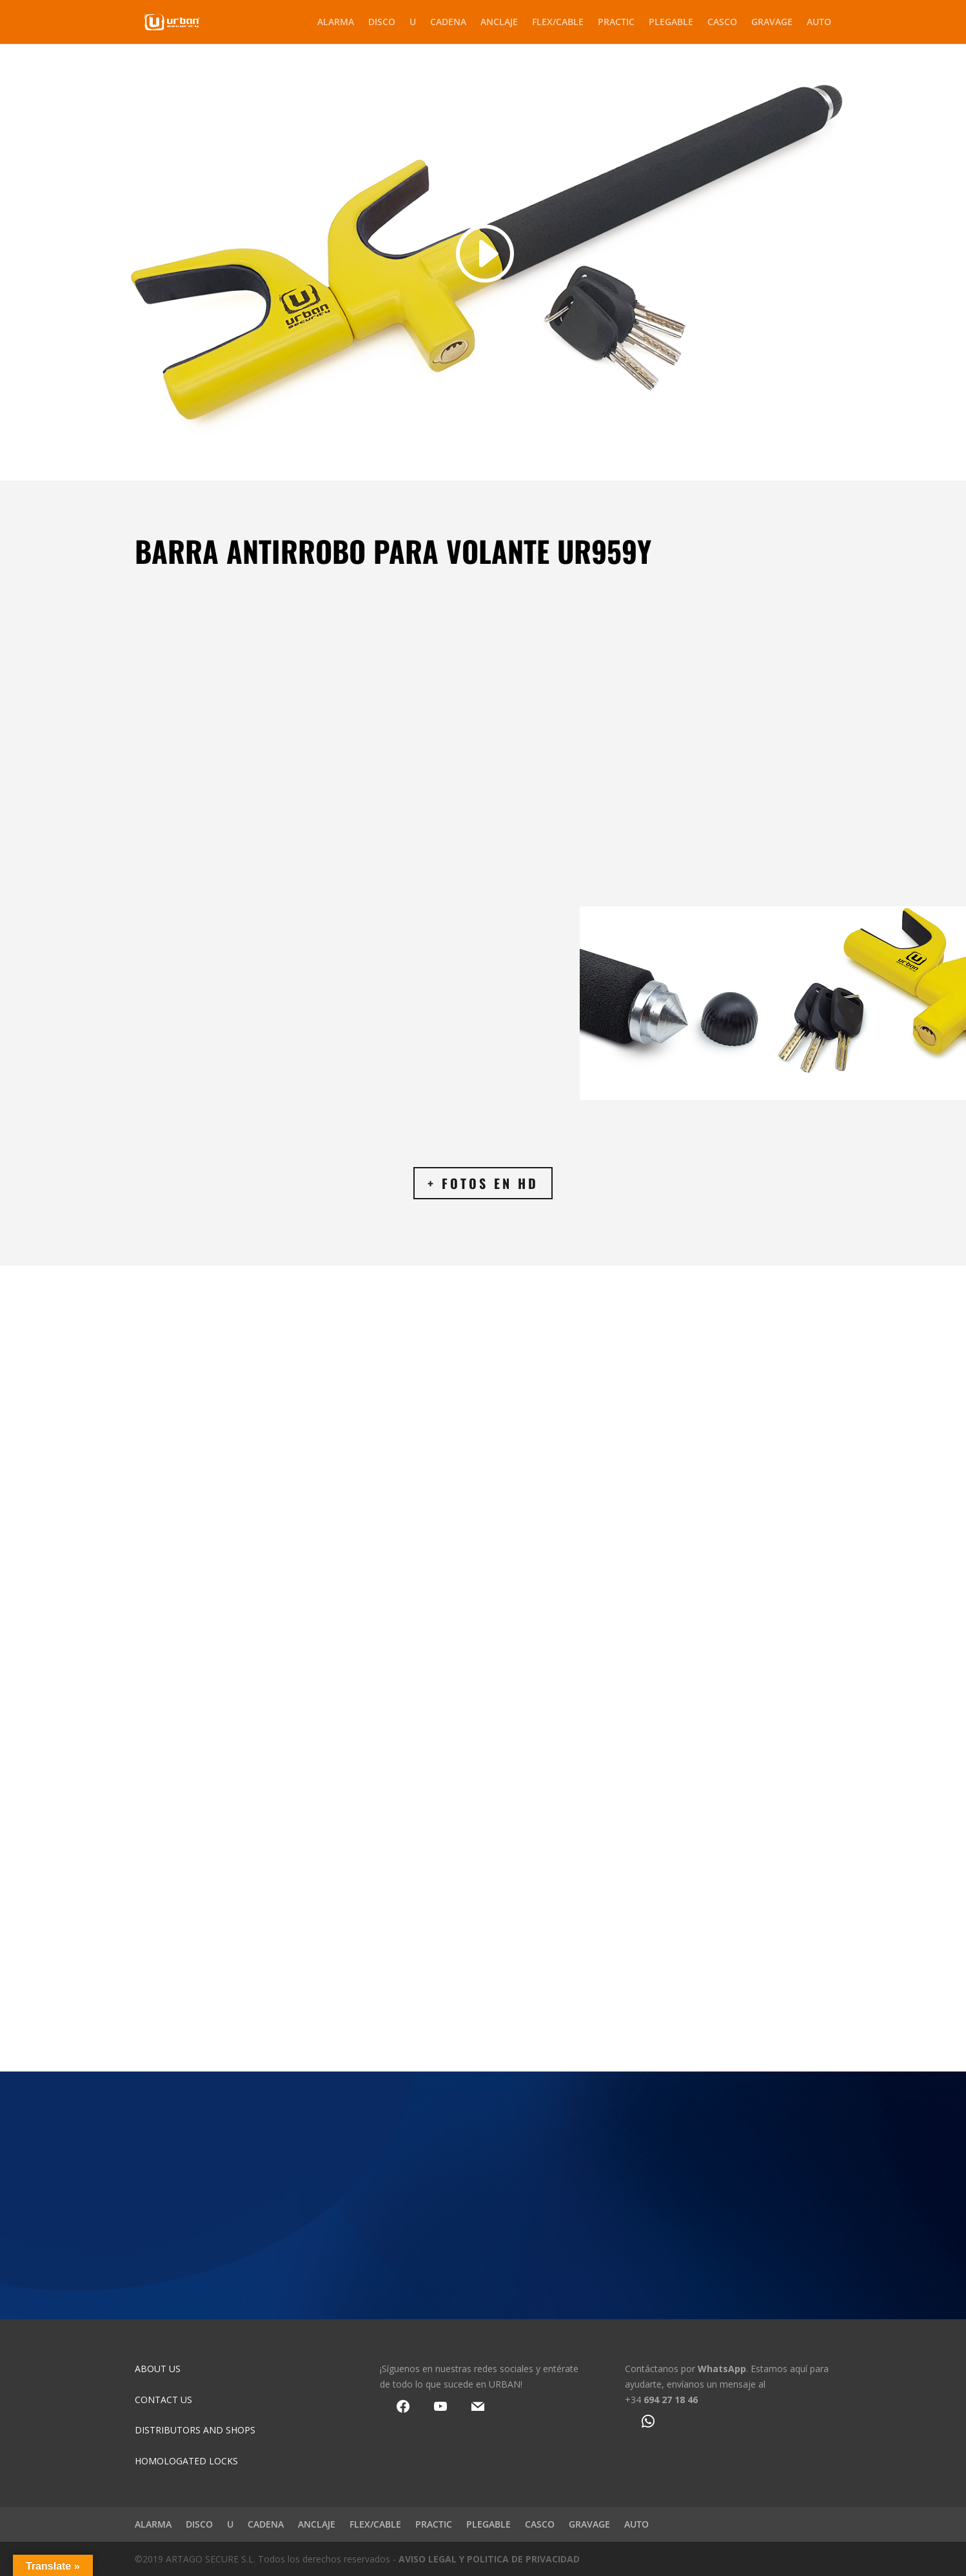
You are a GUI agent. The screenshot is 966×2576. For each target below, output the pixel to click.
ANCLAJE (499, 22)
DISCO (381, 22)
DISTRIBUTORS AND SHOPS (195, 2430)
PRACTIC (616, 22)
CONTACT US (163, 2399)
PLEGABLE (671, 22)
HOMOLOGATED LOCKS (186, 2461)
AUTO (819, 22)
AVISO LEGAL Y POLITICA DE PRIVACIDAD (489, 2559)
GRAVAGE (772, 22)
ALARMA (335, 22)
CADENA (448, 22)
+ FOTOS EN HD (483, 1183)
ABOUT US (158, 2368)
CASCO (722, 22)
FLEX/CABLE (558, 22)
